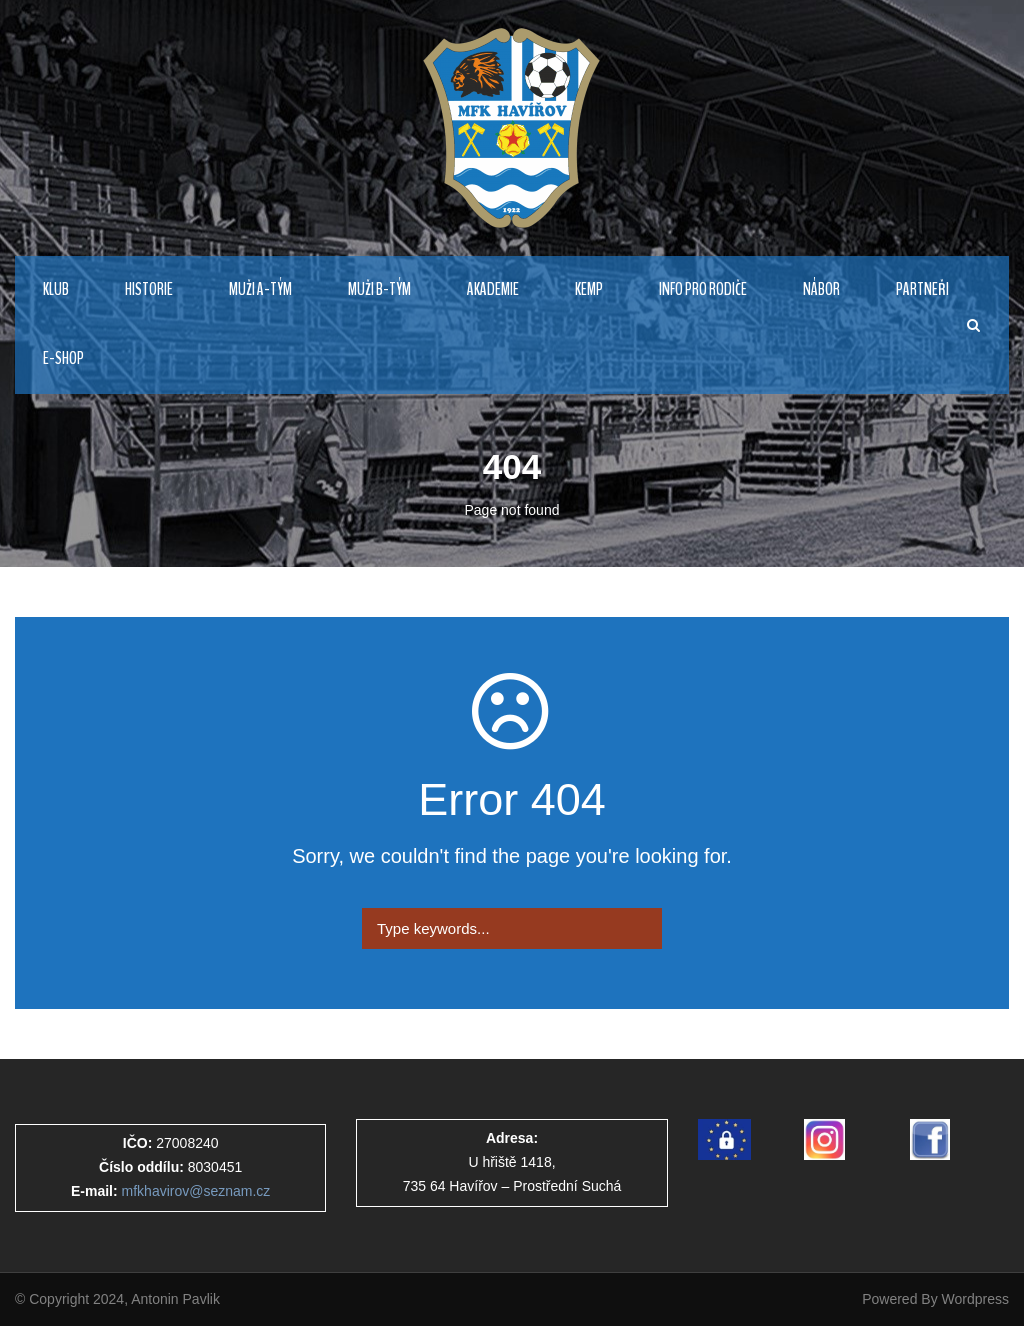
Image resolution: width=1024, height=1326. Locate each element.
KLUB (56, 289)
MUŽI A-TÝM (260, 289)
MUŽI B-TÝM (379, 289)
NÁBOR (821, 289)
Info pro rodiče (703, 289)
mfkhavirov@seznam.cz (196, 1191)
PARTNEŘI (922, 289)
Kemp (589, 289)
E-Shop (63, 358)
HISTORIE (149, 289)
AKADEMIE (493, 289)
